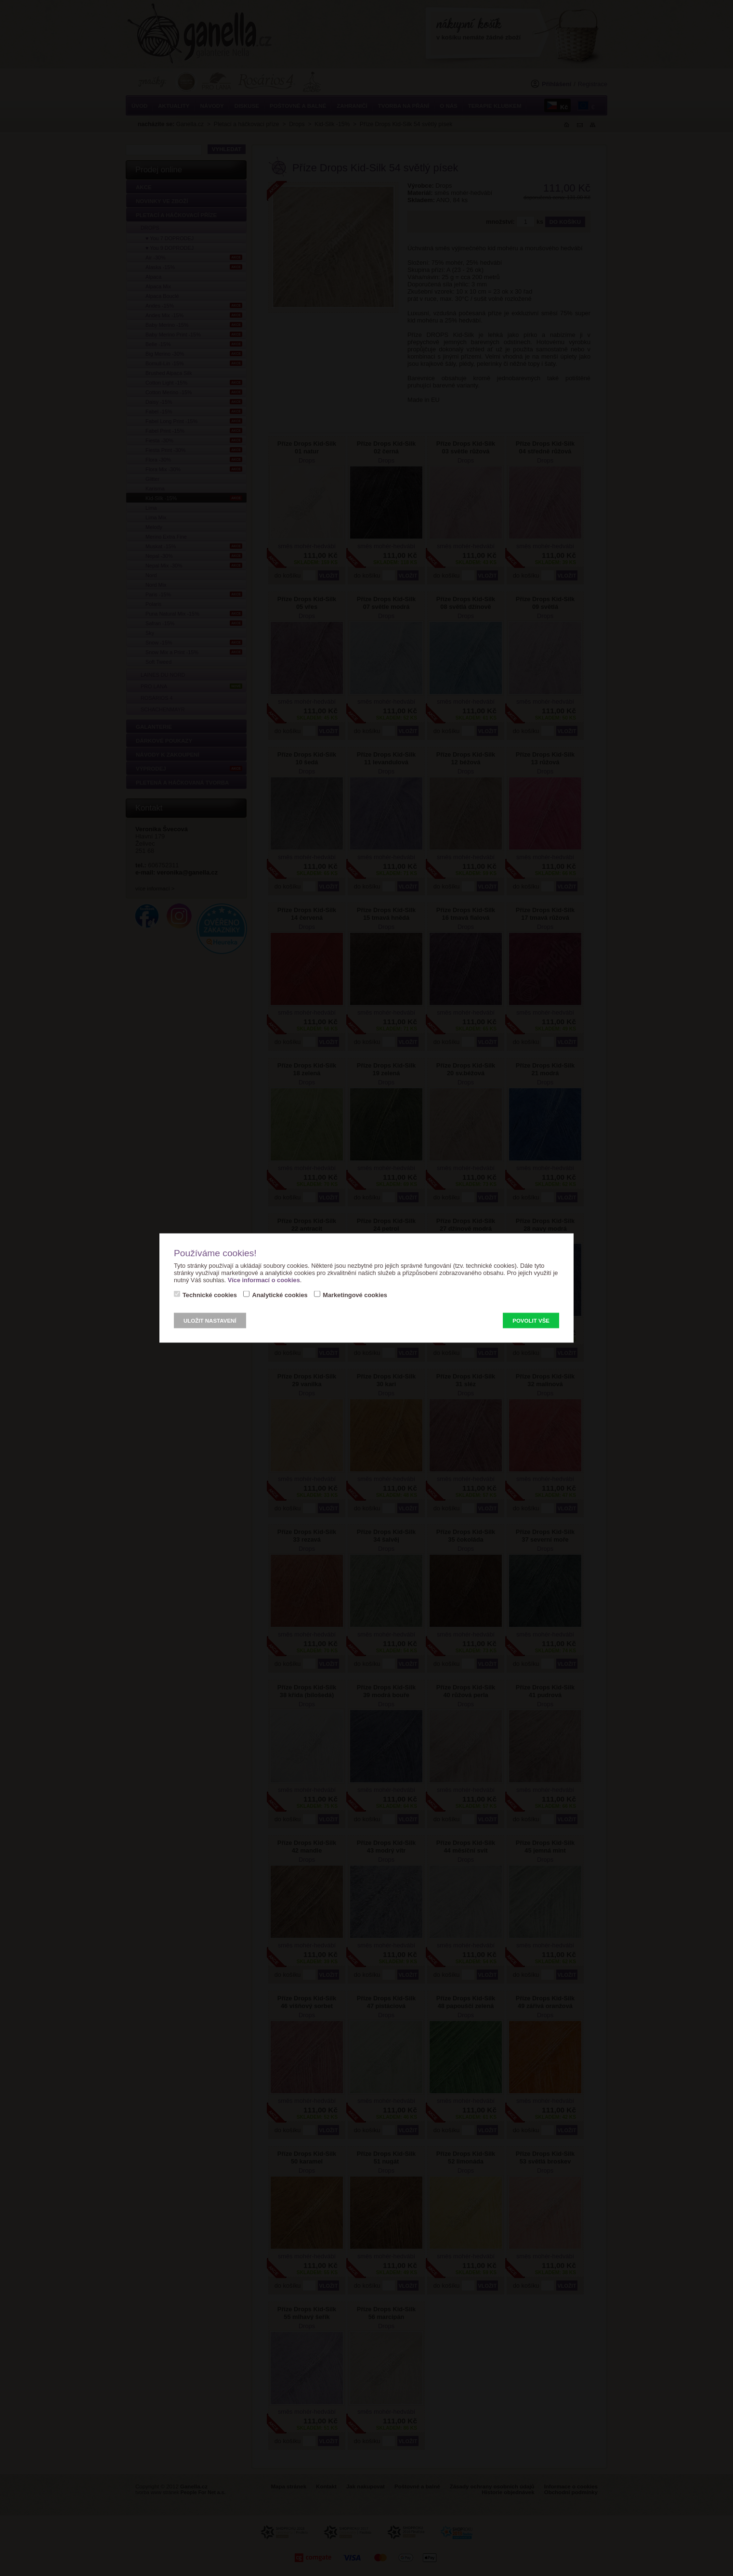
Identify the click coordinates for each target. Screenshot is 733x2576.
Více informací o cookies (264, 1280)
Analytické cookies (279, 1295)
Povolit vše (531, 1321)
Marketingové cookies (355, 1295)
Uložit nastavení (209, 1321)
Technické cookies (210, 1295)
